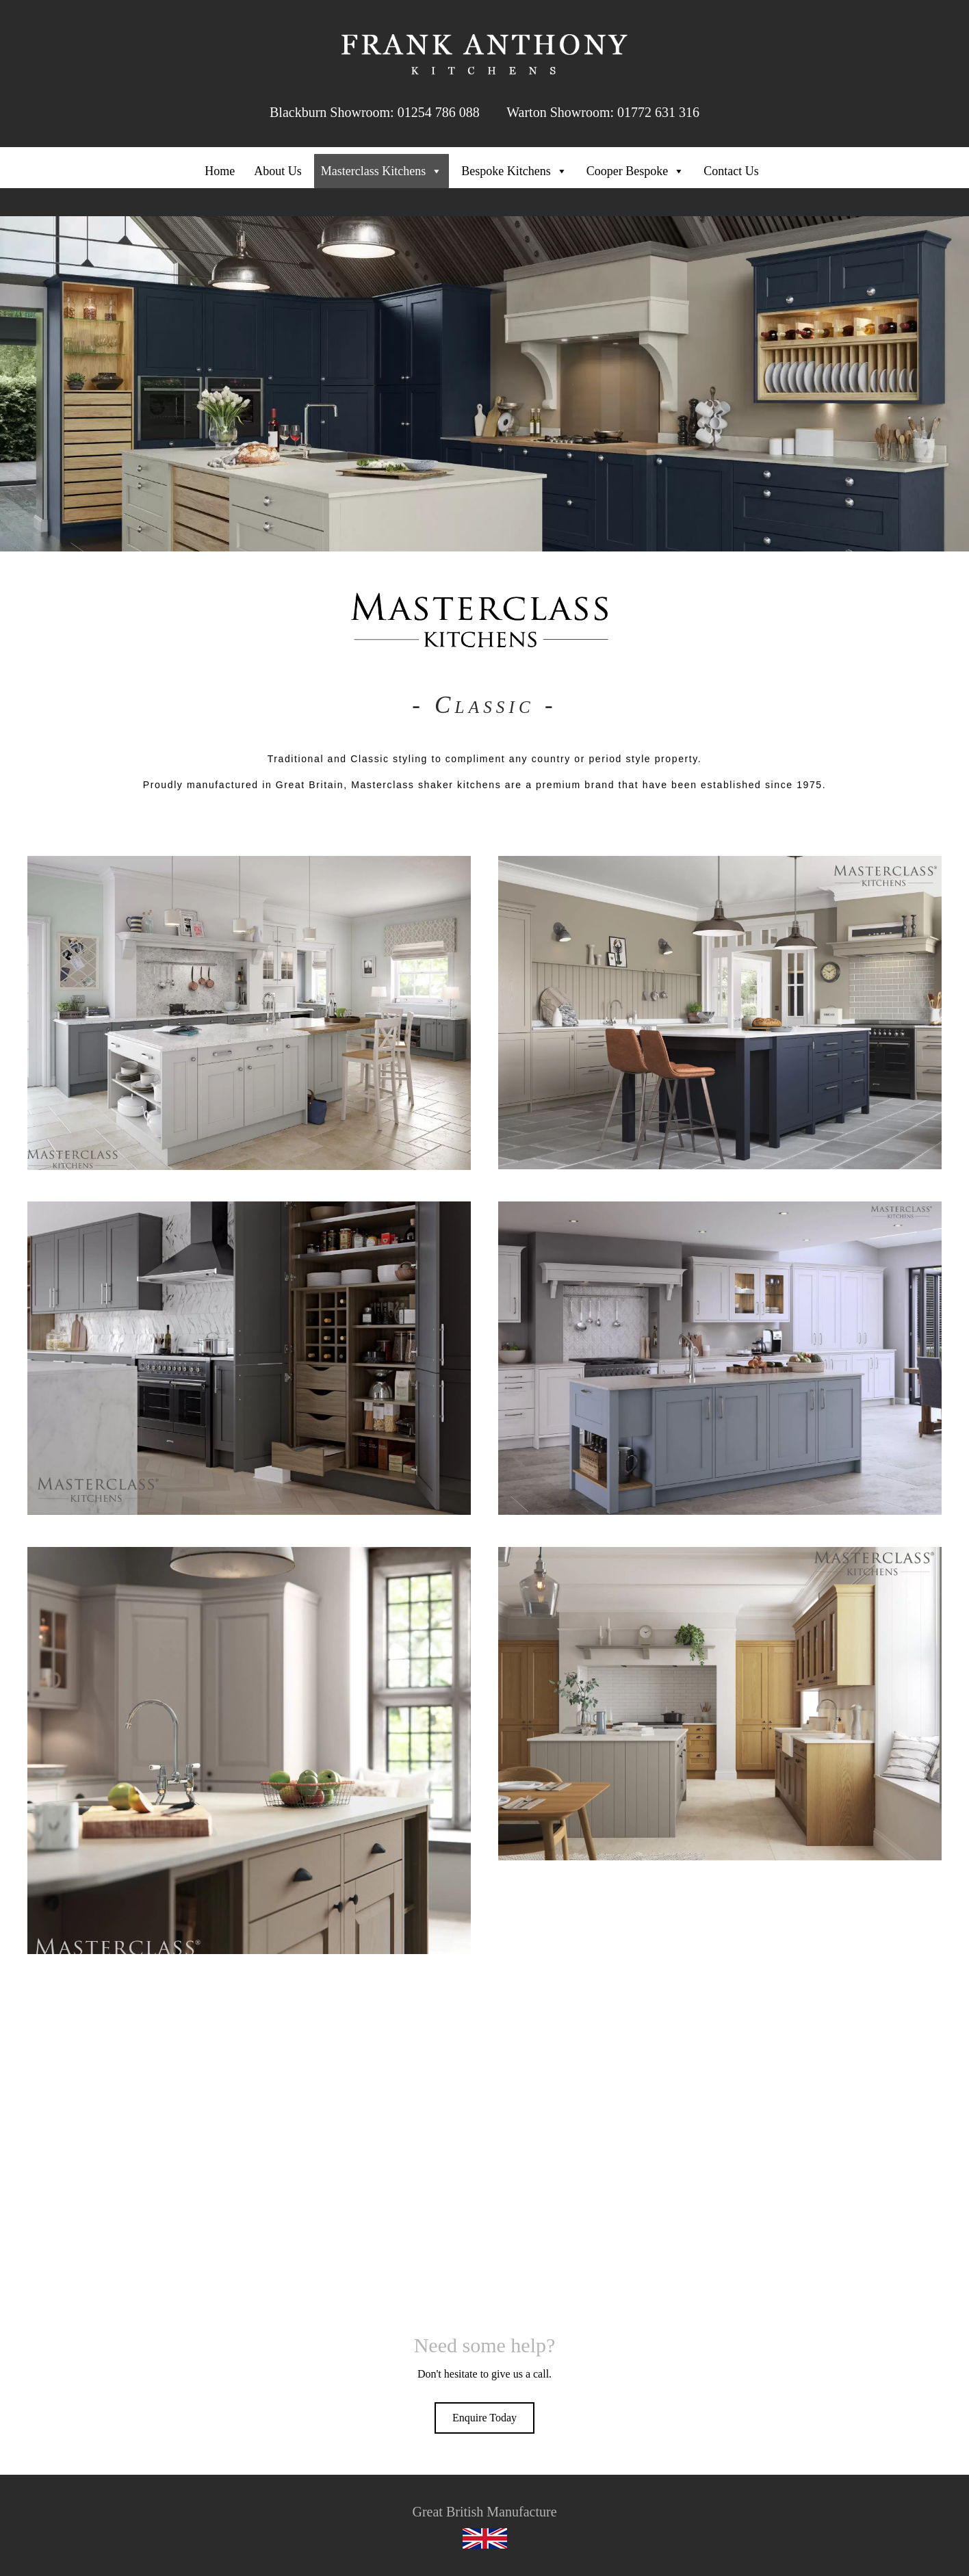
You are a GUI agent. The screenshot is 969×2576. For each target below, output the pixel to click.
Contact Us (731, 171)
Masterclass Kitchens (381, 171)
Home (220, 171)
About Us (278, 171)
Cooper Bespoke (635, 171)
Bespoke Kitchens (514, 171)
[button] (484, 2418)
